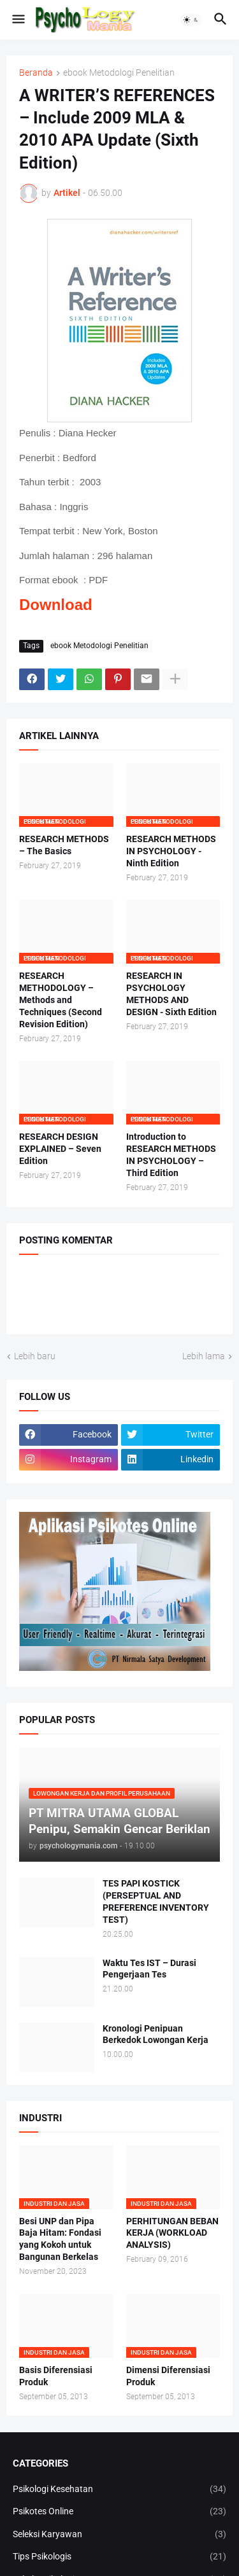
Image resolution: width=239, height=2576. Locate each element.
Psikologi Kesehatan (119, 2489)
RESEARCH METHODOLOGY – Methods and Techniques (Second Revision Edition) (60, 1000)
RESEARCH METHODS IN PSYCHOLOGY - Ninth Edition (171, 851)
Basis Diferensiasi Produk (55, 2376)
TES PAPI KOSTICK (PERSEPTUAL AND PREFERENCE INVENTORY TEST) (156, 1901)
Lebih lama (203, 1356)
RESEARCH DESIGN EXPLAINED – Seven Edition (60, 1149)
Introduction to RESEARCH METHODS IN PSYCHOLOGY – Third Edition (171, 1155)
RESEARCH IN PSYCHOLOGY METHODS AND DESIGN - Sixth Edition (171, 994)
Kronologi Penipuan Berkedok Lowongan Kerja (155, 2034)
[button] (17, 20)
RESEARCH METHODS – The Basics (64, 845)
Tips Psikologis (119, 2557)
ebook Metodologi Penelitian (119, 73)
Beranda (36, 73)
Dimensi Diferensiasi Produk (168, 2376)
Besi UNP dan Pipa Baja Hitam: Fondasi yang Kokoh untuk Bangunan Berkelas (60, 2239)
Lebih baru (34, 1356)
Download (55, 604)
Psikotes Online (119, 2511)
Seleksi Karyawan (119, 2534)
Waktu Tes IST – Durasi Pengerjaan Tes (149, 1969)
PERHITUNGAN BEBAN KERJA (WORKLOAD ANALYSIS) (172, 2233)
